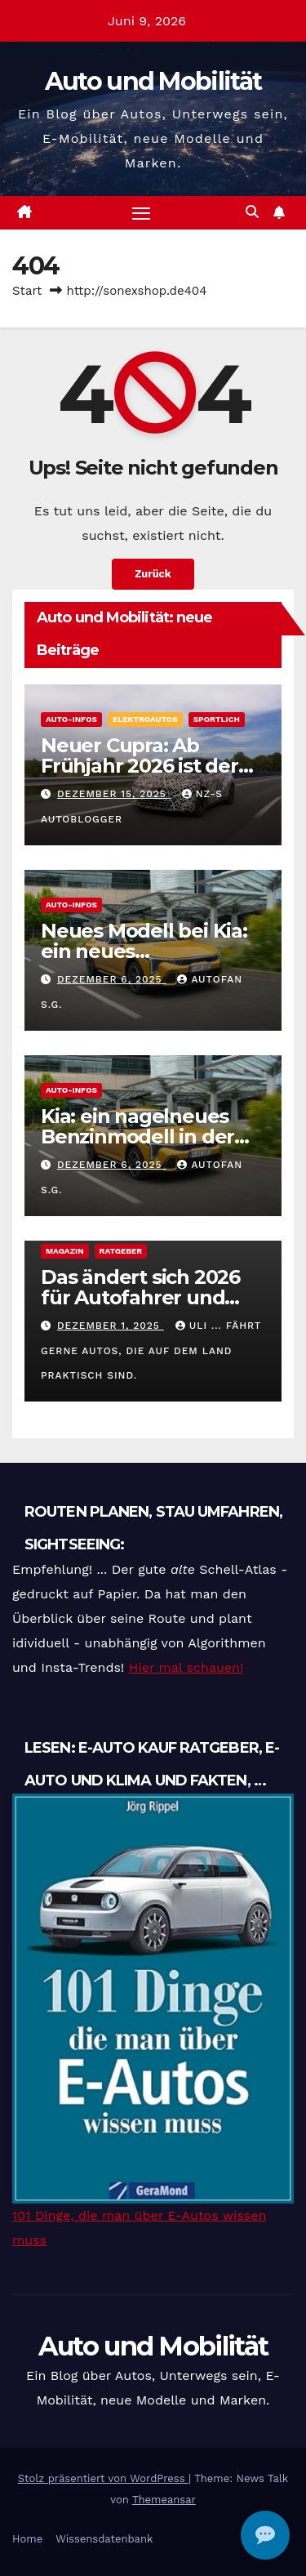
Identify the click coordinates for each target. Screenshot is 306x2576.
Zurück (153, 574)
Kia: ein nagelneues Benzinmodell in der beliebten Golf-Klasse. (146, 1136)
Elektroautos (145, 719)
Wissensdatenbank (104, 2539)
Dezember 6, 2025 (111, 979)
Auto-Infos (71, 719)
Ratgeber (121, 1250)
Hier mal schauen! (186, 1667)
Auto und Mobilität (153, 81)
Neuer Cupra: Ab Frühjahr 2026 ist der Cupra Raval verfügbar (148, 765)
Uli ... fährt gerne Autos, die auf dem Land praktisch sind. (151, 1350)
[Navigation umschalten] (141, 213)
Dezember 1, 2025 (110, 1325)
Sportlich (216, 719)
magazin (65, 1250)
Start (27, 290)
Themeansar (164, 2500)
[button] (252, 212)
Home (27, 2539)
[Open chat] (265, 2535)
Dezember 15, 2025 (114, 794)
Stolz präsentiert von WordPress (103, 2478)
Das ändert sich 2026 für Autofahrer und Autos (140, 1297)
